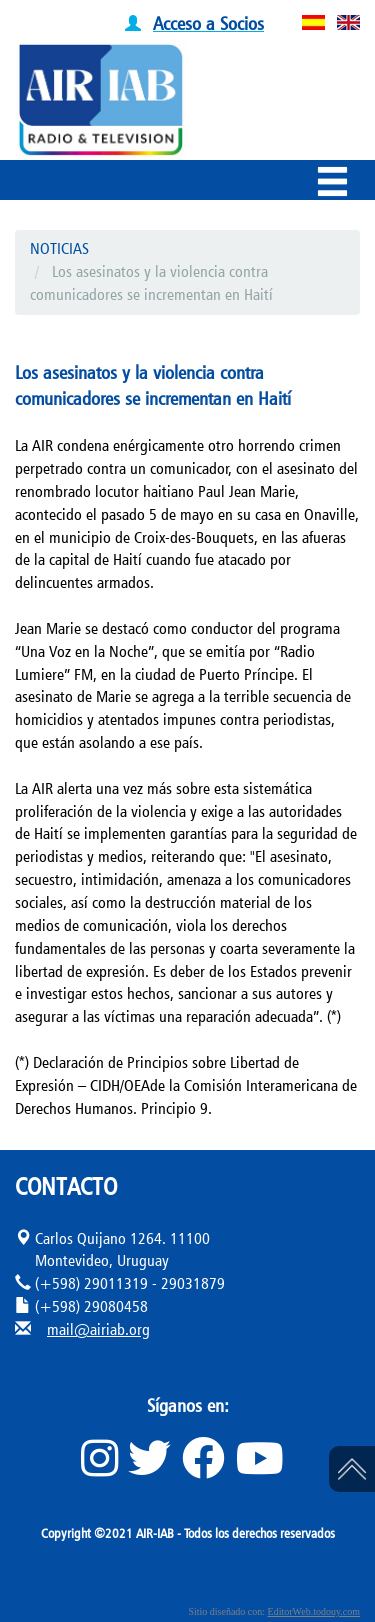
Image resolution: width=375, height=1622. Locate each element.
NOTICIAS (59, 248)
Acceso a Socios (208, 23)
